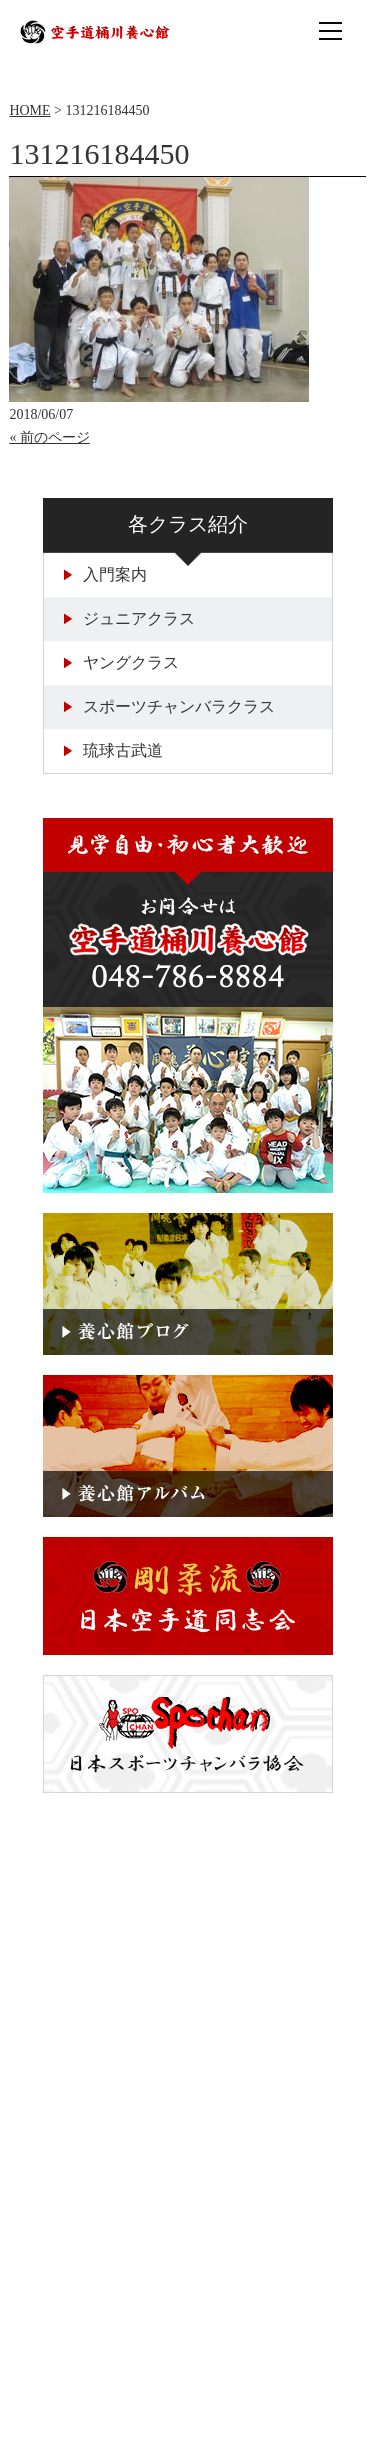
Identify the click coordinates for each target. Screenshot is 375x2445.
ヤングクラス (121, 662)
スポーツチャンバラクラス (169, 706)
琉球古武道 (113, 750)
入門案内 (105, 574)
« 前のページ (49, 437)
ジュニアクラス (129, 618)
